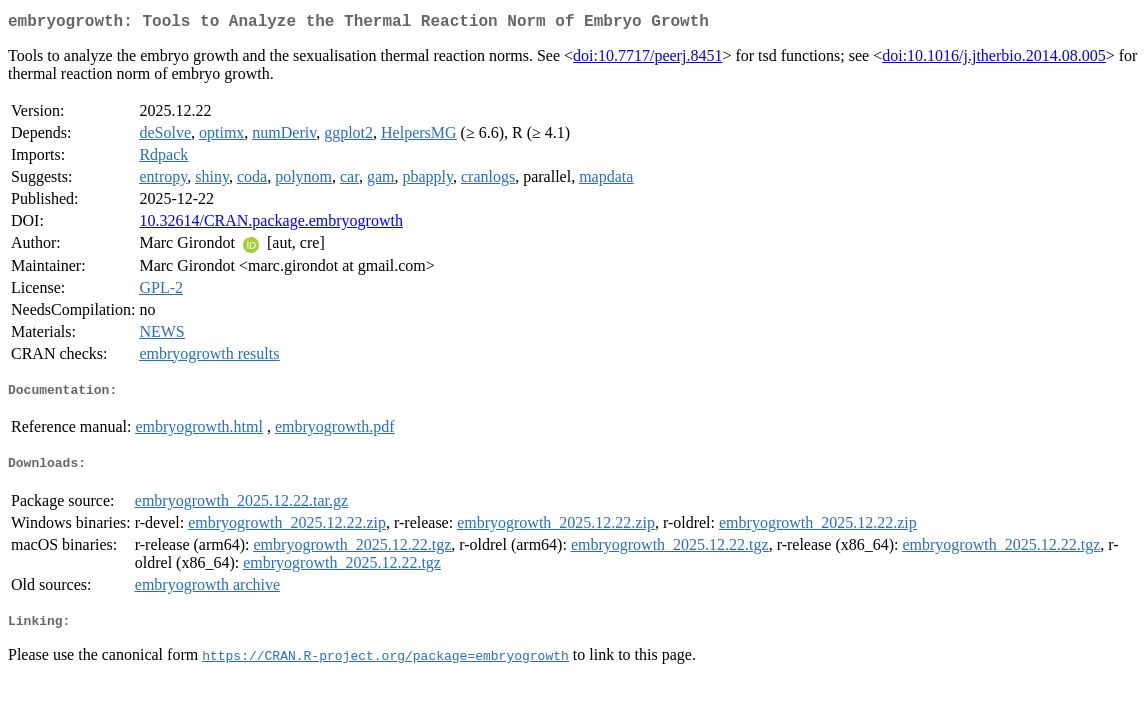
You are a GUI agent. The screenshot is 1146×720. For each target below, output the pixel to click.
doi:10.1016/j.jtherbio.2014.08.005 (994, 59)
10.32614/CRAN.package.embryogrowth (271, 224)
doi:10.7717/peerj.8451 (647, 59)
